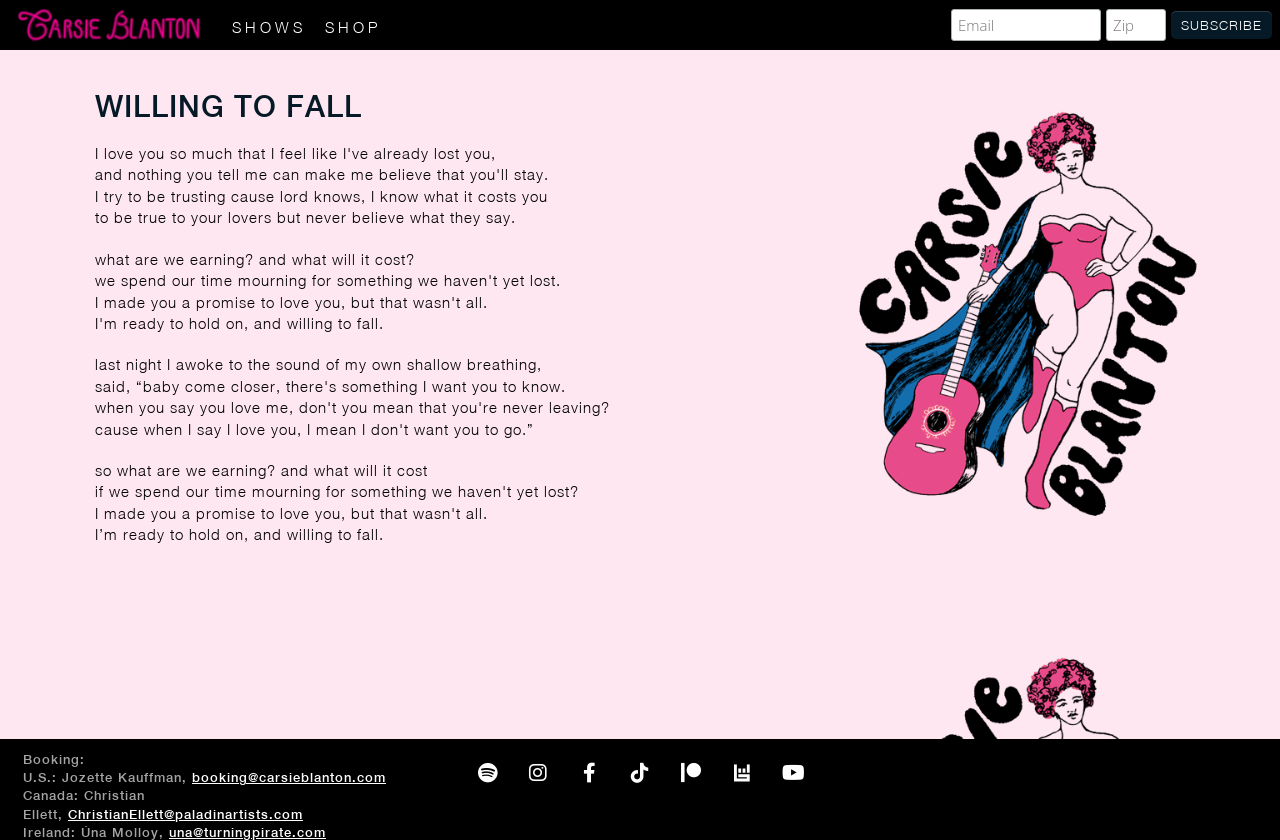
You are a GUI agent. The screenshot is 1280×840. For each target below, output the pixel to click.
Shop (353, 27)
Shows (269, 27)
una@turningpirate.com (247, 832)
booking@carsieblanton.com (289, 777)
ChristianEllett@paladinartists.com (185, 814)
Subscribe (1221, 25)
